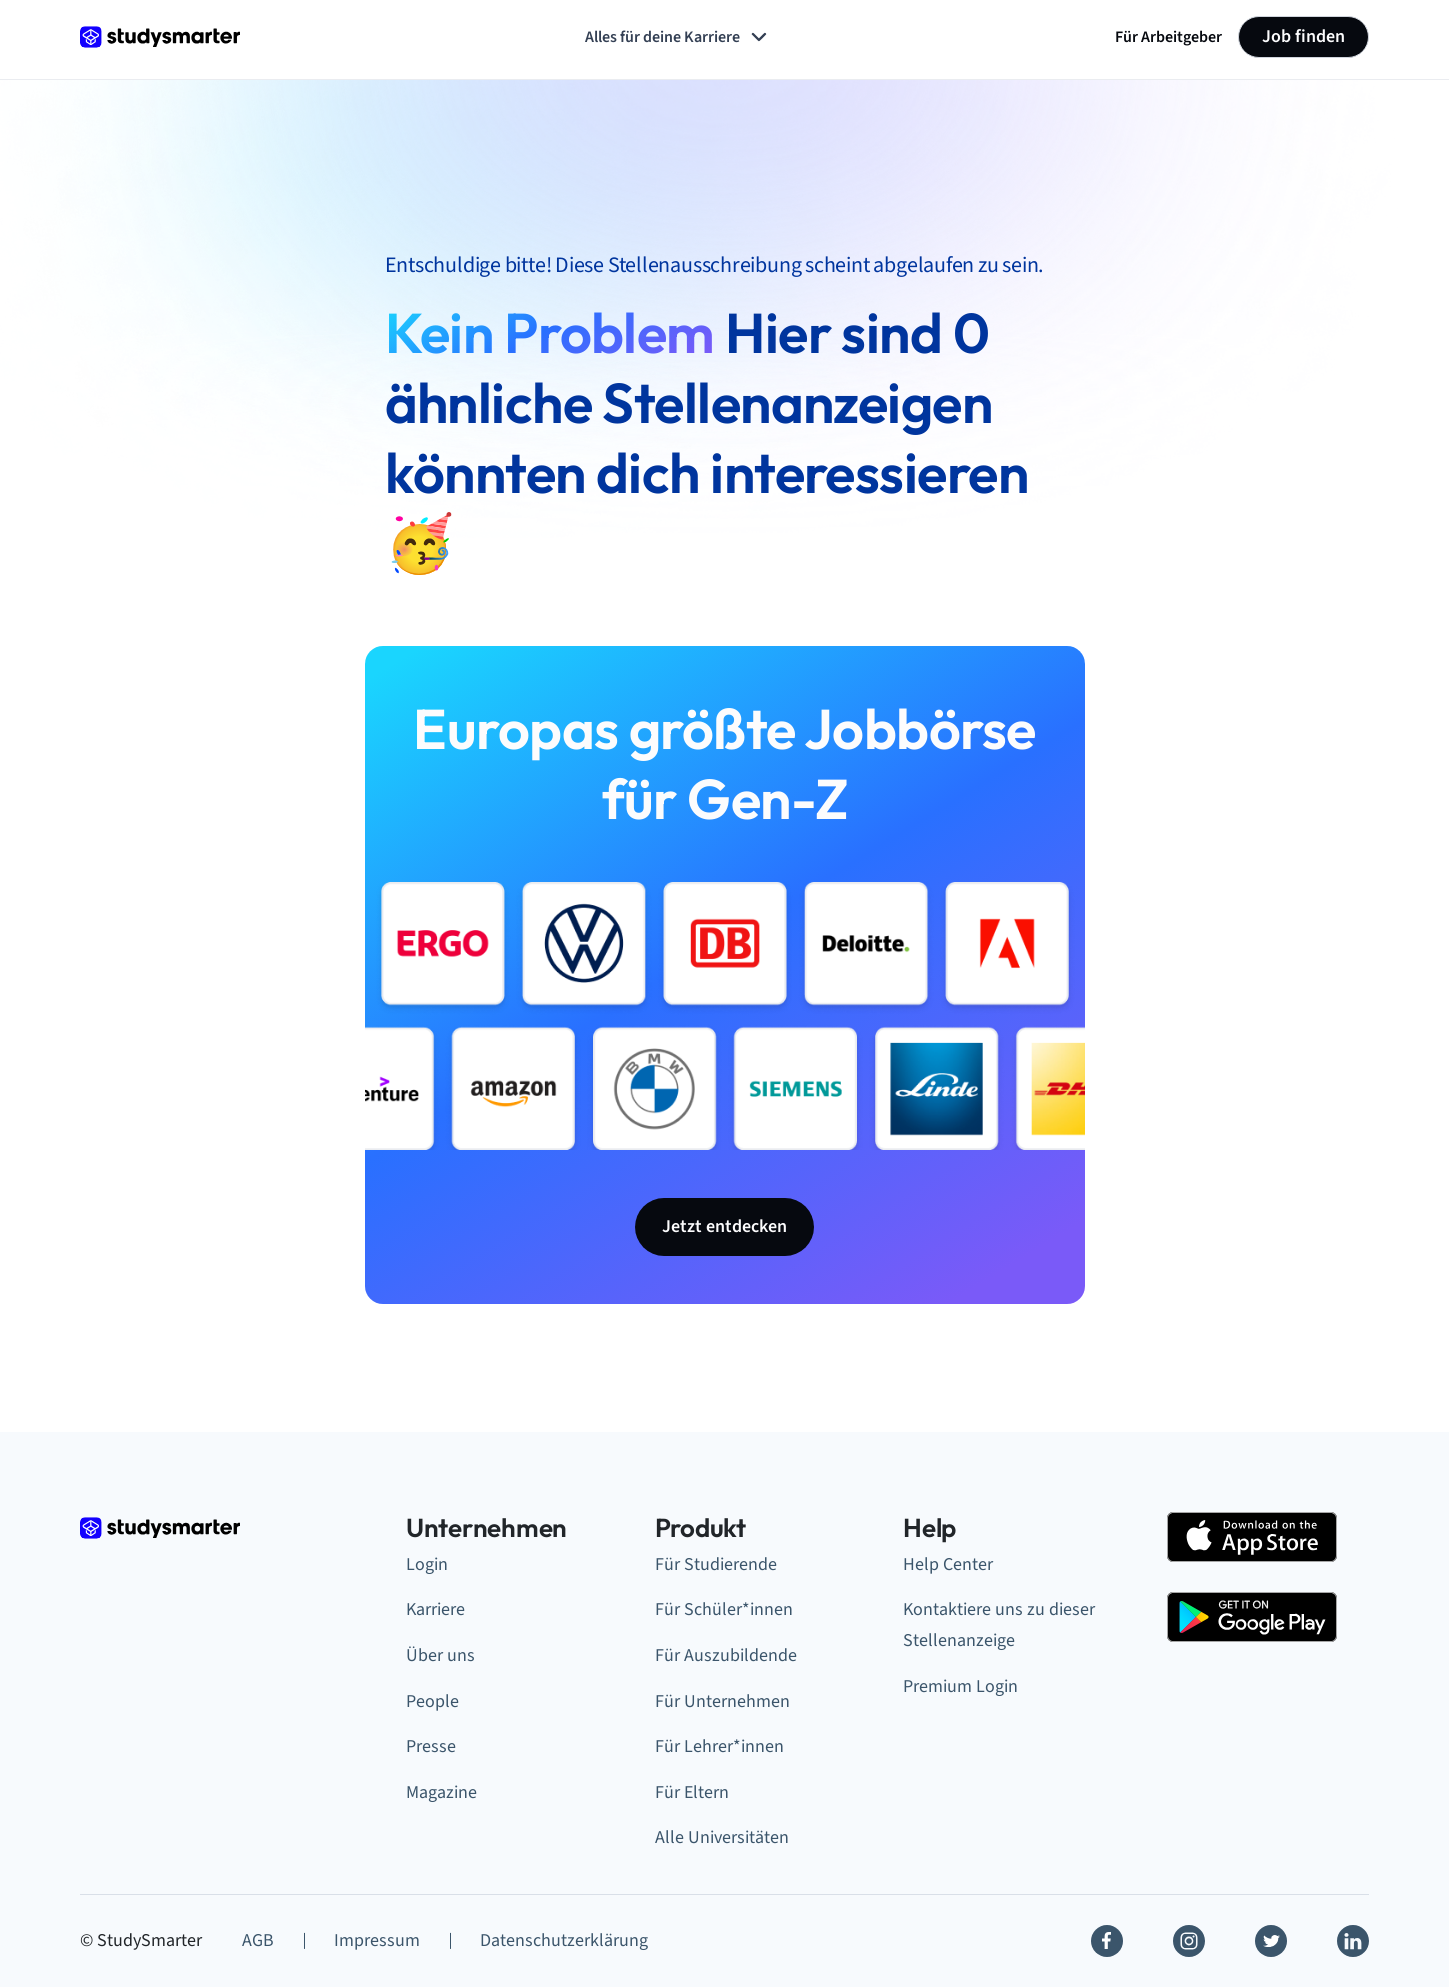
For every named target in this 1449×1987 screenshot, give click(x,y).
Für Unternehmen (722, 1701)
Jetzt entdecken (724, 1226)
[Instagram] (1189, 1941)
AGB (258, 1940)
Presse (431, 1746)
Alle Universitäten (722, 1837)
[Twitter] (1271, 1941)
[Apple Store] (1252, 1537)
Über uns (440, 1655)
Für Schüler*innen (724, 1609)
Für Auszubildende (726, 1655)
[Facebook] (1107, 1941)
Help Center (948, 1564)
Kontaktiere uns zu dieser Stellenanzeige (999, 1625)
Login (427, 1564)
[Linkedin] (1353, 1941)
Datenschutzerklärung (564, 1940)
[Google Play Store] (1252, 1617)
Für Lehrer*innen (719, 1746)
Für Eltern (692, 1792)
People (432, 1701)
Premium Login (960, 1686)
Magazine (441, 1792)
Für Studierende (716, 1564)
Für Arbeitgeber (1168, 37)
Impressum (377, 1940)
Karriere (435, 1609)
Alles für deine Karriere (678, 37)
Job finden (1303, 36)
